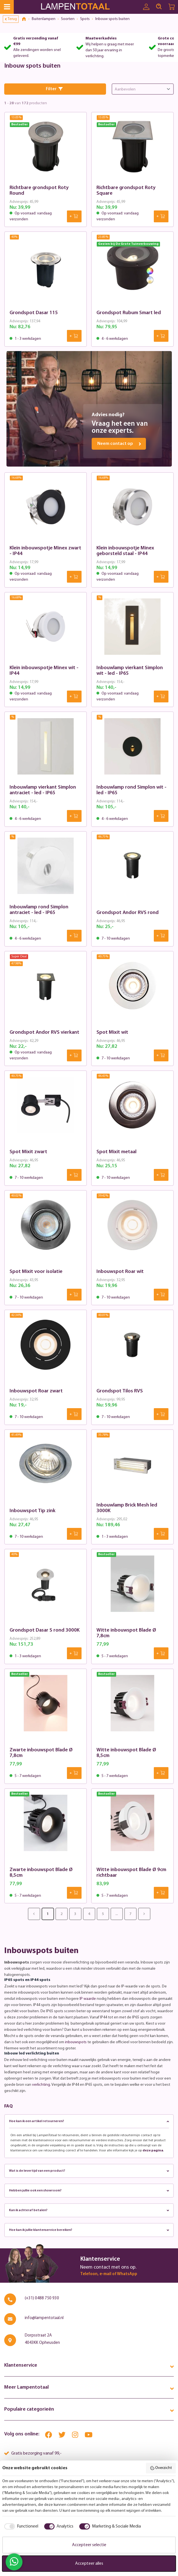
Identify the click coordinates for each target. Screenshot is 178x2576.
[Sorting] (143, 89)
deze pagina (153, 2150)
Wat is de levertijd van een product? (89, 2171)
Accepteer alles (89, 2563)
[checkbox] (20, 2526)
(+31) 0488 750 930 (42, 2298)
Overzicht (161, 2468)
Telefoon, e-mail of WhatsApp (108, 2274)
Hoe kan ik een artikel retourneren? (89, 2121)
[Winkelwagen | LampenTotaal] (171, 7)
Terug (11, 19)
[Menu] (7, 7)
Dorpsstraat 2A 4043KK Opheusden (42, 2339)
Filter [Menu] (54, 89)
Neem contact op (118, 443)
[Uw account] (146, 7)
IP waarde (88, 1999)
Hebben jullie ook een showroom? (89, 2190)
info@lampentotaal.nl (44, 2318)
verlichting (41, 2085)
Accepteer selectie (89, 2545)
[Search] (159, 6)
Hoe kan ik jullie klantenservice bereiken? (89, 2230)
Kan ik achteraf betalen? (89, 2210)
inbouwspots (76, 2042)
